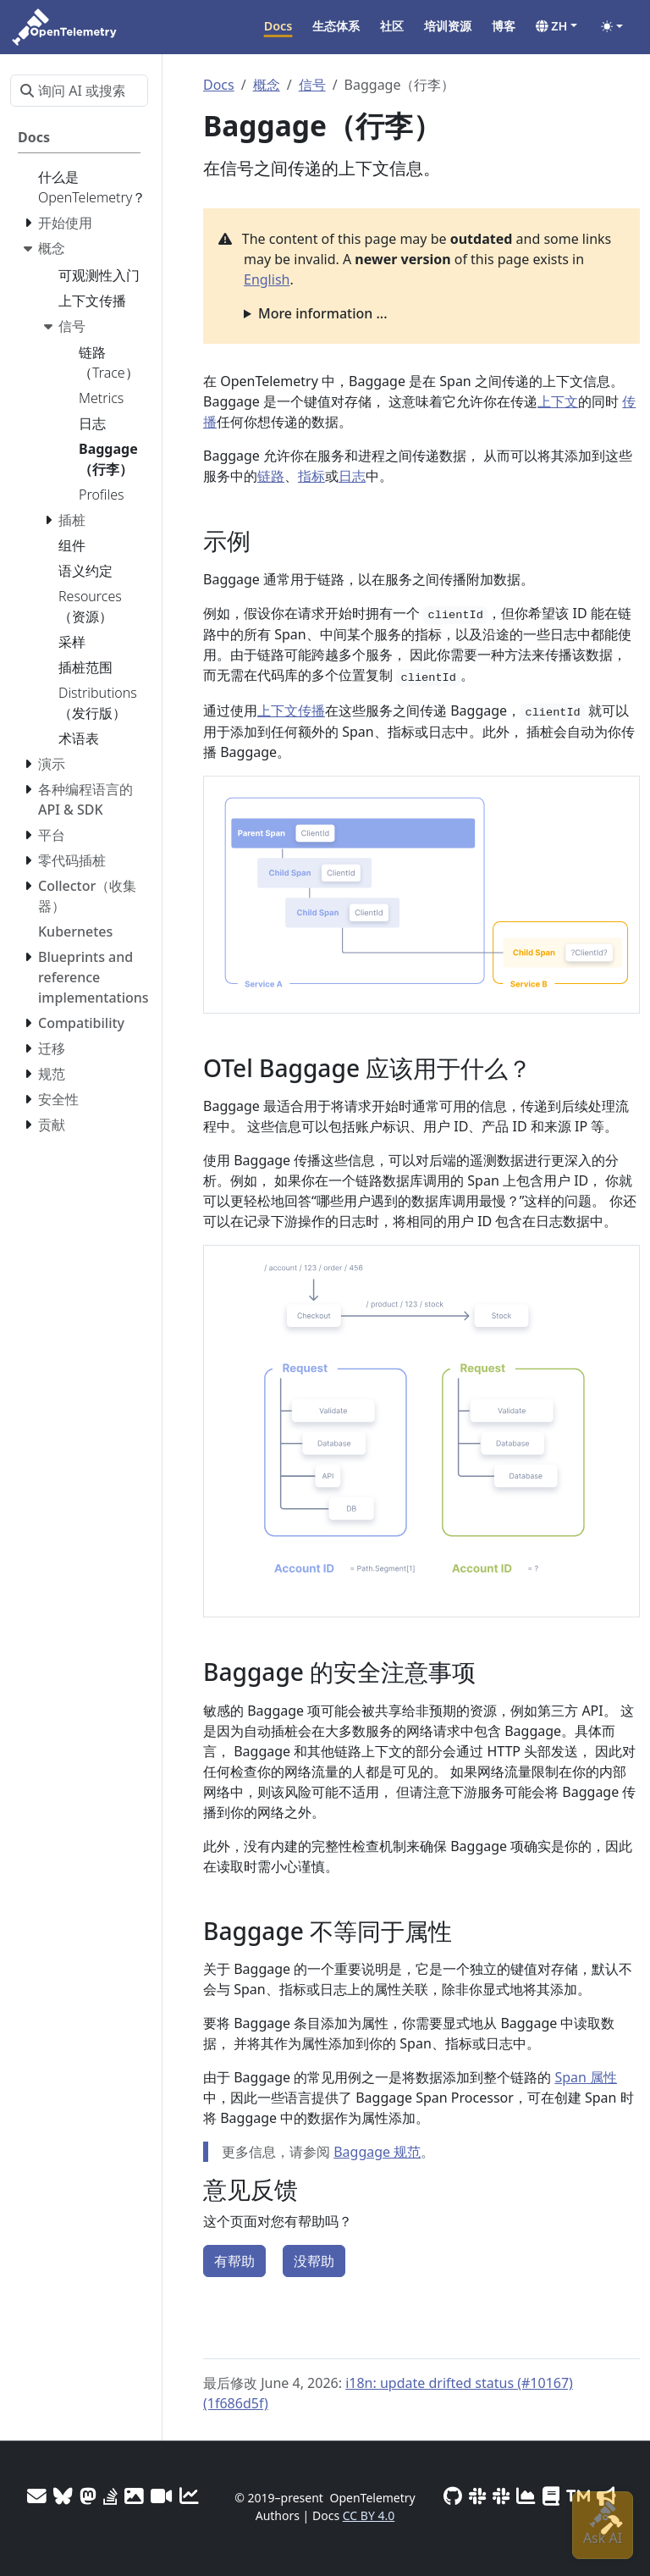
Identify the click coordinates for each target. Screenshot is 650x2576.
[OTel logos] (134, 2496)
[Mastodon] (88, 2496)
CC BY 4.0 (369, 2515)
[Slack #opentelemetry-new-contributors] (477, 2496)
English (266, 279)
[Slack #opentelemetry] (501, 2496)
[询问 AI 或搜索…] (79, 91)
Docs (218, 84)
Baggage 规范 (377, 2151)
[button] (556, 26)
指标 (311, 476)
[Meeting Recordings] (162, 2496)
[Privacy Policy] (551, 2496)
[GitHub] (452, 2496)
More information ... (323, 313)
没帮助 (314, 2261)
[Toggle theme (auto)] (612, 26)
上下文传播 (291, 710)
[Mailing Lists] (37, 2496)
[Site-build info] (612, 2525)
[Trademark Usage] (578, 2496)
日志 (352, 476)
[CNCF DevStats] (526, 2496)
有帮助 (234, 2261)
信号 (312, 84)
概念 (266, 84)
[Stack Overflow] (110, 2496)
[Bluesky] (63, 2496)
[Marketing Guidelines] (606, 2496)
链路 (270, 476)
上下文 (557, 401)
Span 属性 (585, 2077)
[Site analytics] (189, 2496)
